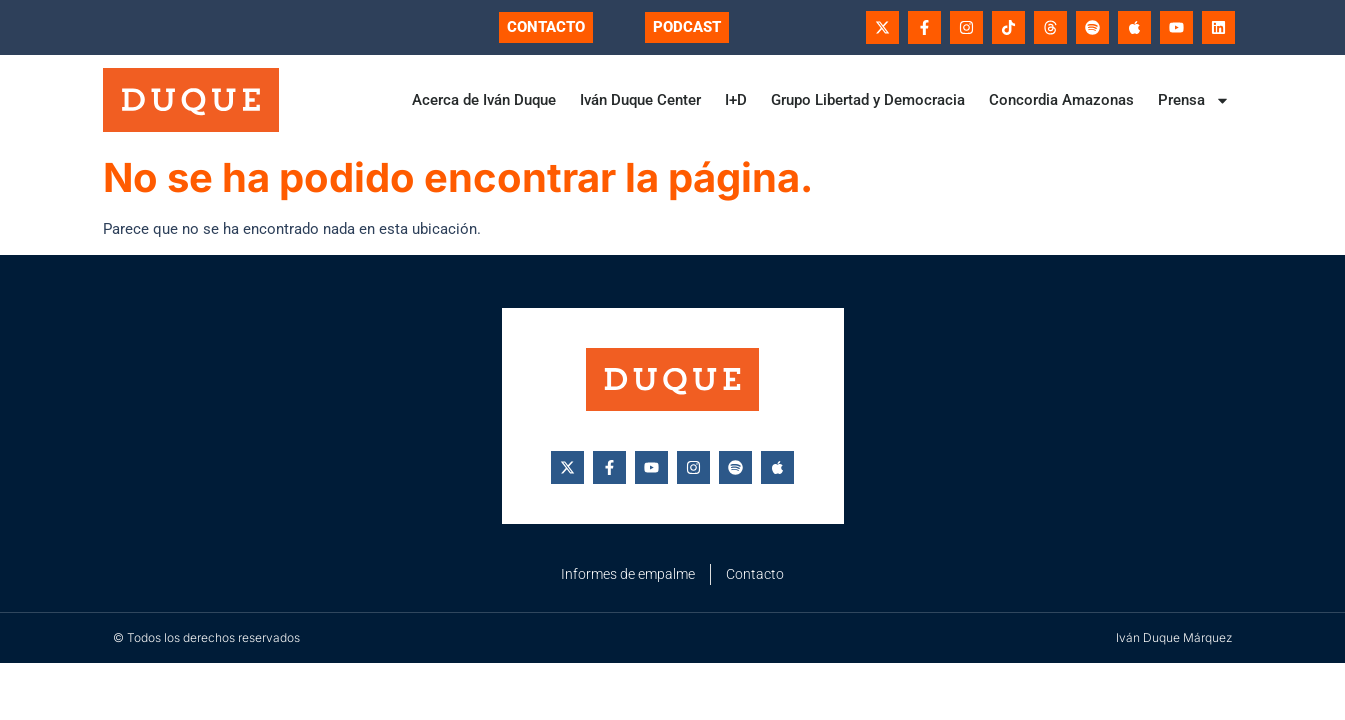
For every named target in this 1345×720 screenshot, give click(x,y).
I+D (736, 100)
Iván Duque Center (640, 100)
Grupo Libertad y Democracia (868, 100)
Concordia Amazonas (1061, 100)
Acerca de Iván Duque (484, 100)
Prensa (1194, 100)
